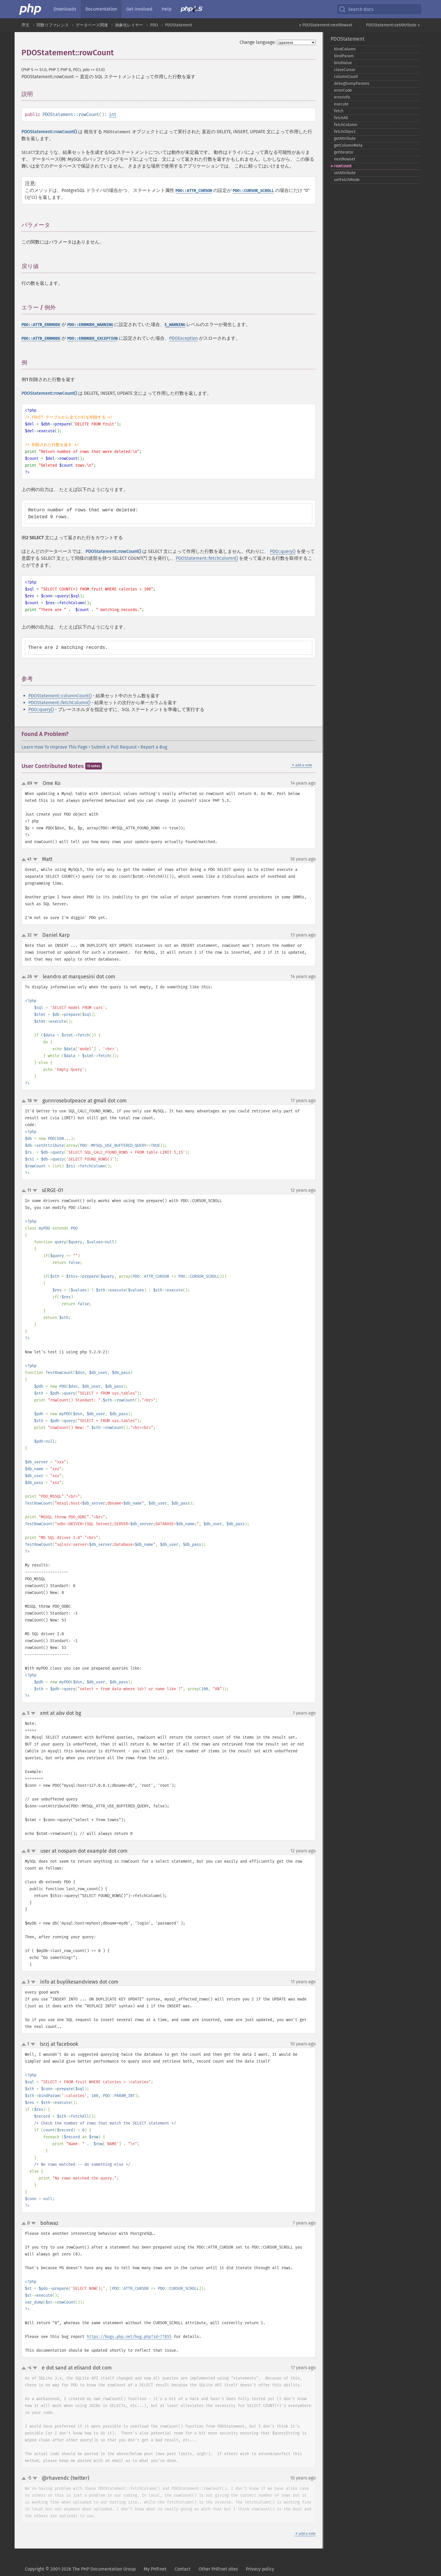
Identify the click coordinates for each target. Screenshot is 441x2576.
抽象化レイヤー (129, 25)
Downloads (65, 9)
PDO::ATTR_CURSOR (193, 190)
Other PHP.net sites (218, 2569)
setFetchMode (347, 179)
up (25, 784)
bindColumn (345, 49)
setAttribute (345, 172)
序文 (25, 25)
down (35, 783)
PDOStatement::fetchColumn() (207, 558)
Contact (183, 2569)
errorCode (343, 90)
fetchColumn (345, 124)
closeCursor (344, 69)
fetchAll (341, 117)
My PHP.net (155, 2569)
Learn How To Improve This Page (54, 747)
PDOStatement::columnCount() (60, 695)
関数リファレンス (53, 25)
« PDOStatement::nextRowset (325, 25)
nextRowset (344, 159)
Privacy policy (260, 2569)
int (112, 114)
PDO (154, 25)
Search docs (356, 9)
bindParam (344, 56)
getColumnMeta (348, 145)
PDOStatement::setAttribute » (393, 25)
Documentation (101, 9)
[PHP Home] (30, 9)
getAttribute (345, 138)
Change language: (258, 42)
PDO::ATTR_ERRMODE (40, 324)
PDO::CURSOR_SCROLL (253, 190)
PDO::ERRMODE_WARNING (90, 324)
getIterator (343, 152)
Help (166, 9)
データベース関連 (92, 25)
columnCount (346, 76)
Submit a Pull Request (114, 747)
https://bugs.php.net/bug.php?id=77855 (129, 2336)
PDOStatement (178, 25)
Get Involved (139, 9)
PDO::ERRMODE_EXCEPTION (92, 338)
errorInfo (342, 97)
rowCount (342, 166)
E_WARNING (175, 324)
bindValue (343, 62)
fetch (338, 111)
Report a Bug (154, 747)
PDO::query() (282, 551)
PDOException (183, 338)
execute (341, 104)
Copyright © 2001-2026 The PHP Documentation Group (80, 2569)
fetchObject (344, 131)
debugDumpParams (351, 83)
